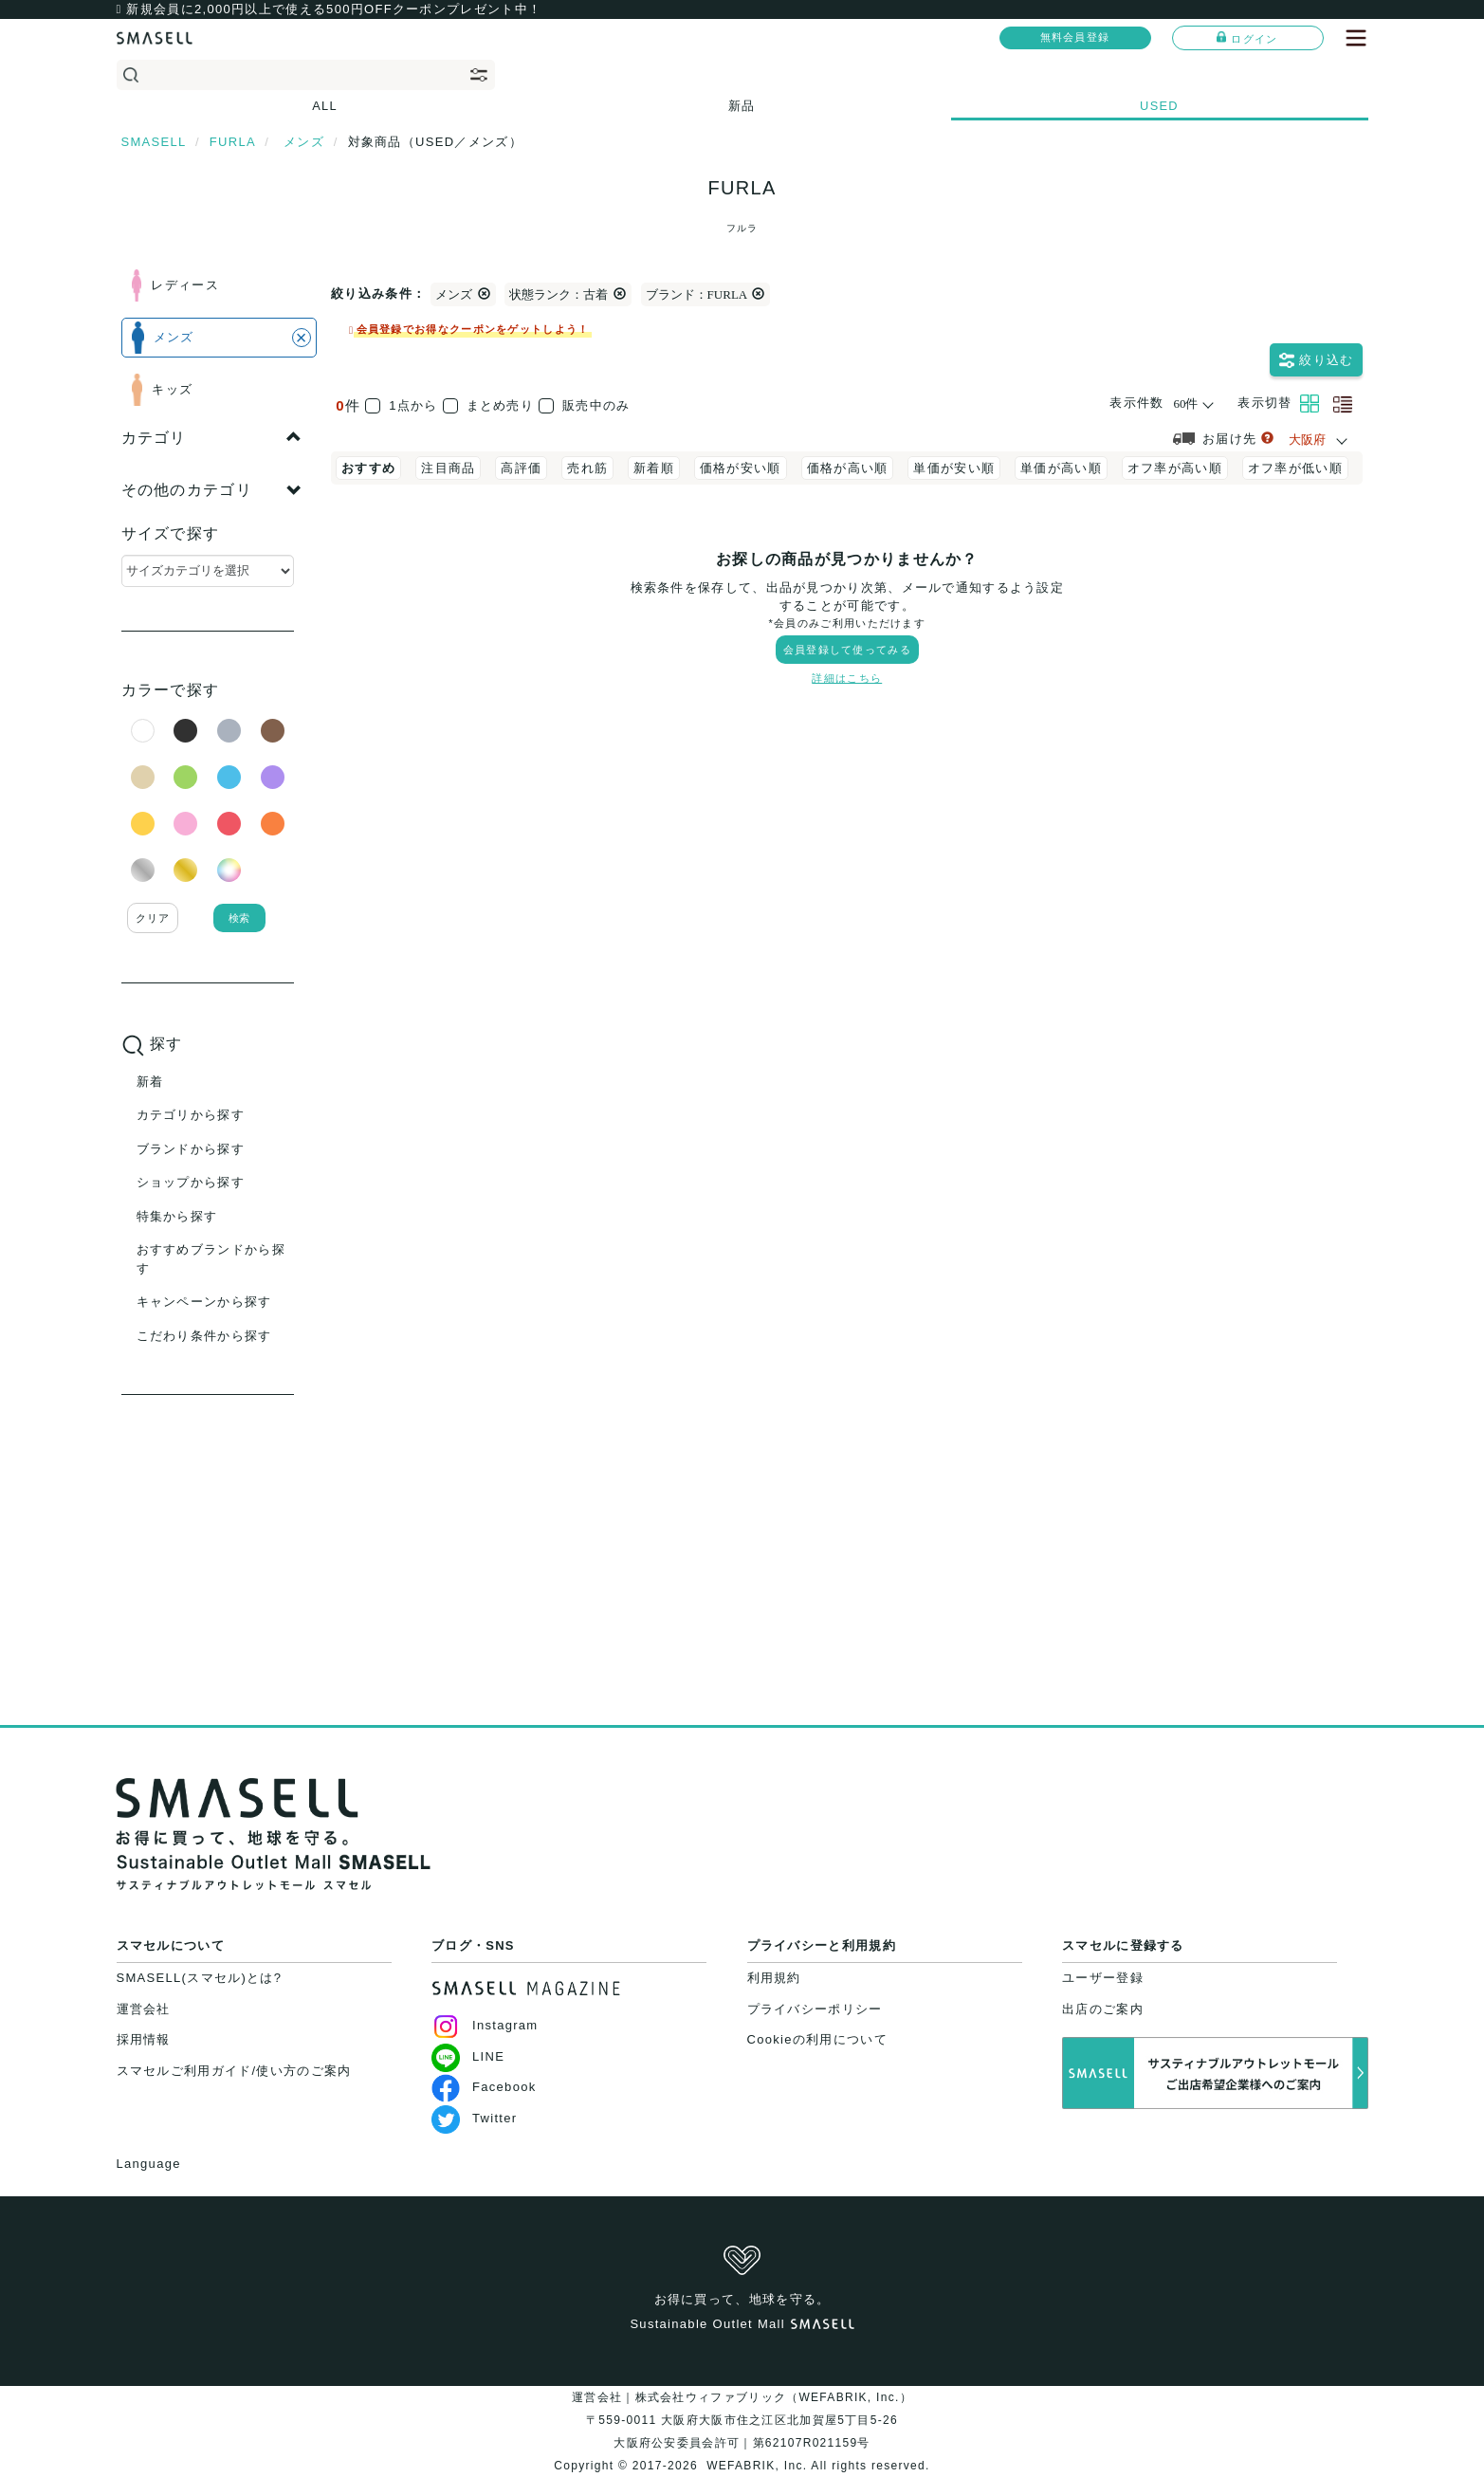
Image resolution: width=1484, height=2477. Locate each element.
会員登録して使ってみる (847, 649)
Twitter (474, 2118)
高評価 (521, 468)
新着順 (653, 468)
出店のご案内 (1103, 2009)
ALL (325, 106)
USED (1159, 106)
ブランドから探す (191, 1149)
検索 (239, 918)
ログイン (1247, 38)
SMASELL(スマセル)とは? (200, 1978)
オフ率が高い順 (1174, 468)
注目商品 (448, 468)
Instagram (485, 2025)
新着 (150, 1081)
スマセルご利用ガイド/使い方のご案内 (234, 2071)
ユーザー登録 (1103, 1978)
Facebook (484, 2087)
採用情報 (144, 2039)
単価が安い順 (954, 468)
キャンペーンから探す (204, 1301)
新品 (742, 106)
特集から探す (177, 1216)
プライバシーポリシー (815, 2009)
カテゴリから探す (191, 1115)
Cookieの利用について (817, 2039)
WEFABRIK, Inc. (757, 2465)
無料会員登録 (1075, 37)
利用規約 (774, 1978)
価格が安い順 (740, 468)
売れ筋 (587, 468)
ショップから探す (191, 1182)
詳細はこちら (847, 678)
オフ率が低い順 (1295, 468)
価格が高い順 (848, 468)
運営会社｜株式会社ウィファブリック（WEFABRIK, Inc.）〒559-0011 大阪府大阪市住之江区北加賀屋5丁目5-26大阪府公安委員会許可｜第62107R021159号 (742, 2420)
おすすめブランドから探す (211, 1258)
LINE (467, 2056)
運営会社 (144, 2009)
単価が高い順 (1061, 468)
